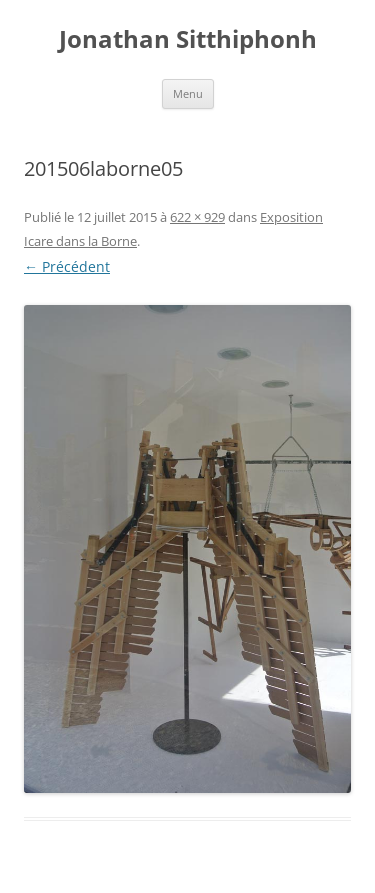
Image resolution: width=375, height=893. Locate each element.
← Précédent (67, 266)
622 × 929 (197, 217)
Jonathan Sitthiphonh (188, 39)
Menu (188, 93)
